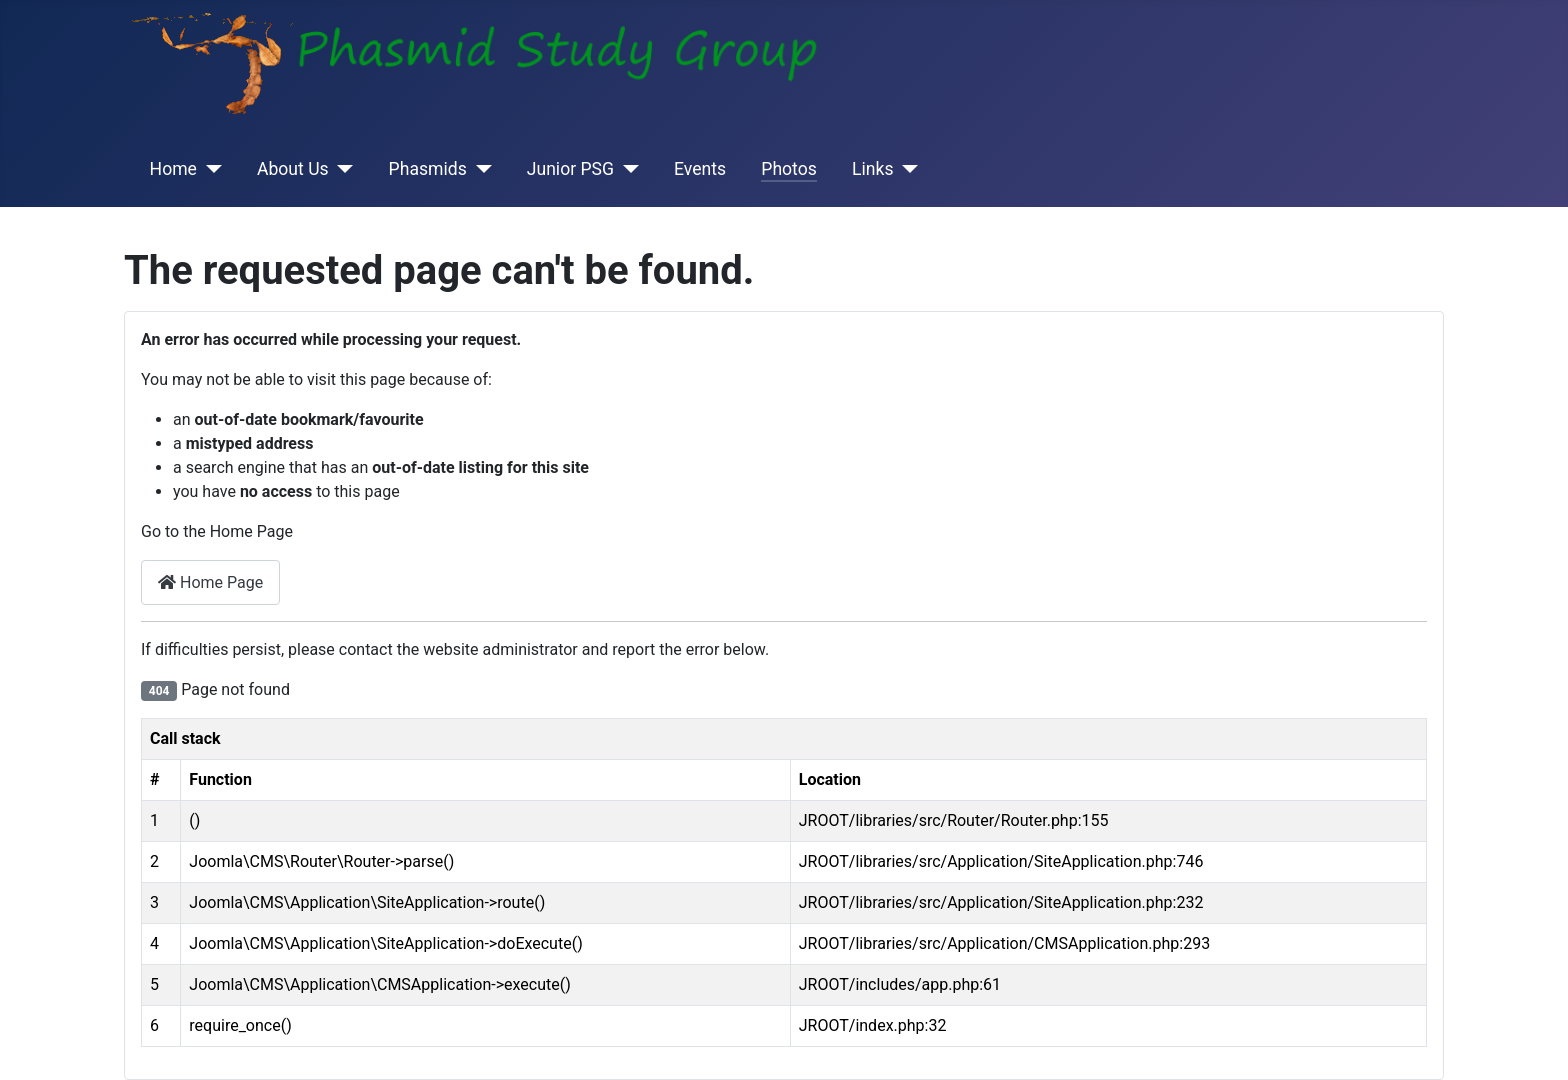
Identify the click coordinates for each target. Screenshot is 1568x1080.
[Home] (209, 169)
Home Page (210, 582)
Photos (789, 169)
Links (872, 169)
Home (173, 169)
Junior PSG (570, 169)
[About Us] (341, 169)
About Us (293, 169)
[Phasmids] (479, 169)
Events (700, 169)
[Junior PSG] (626, 169)
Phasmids (428, 169)
